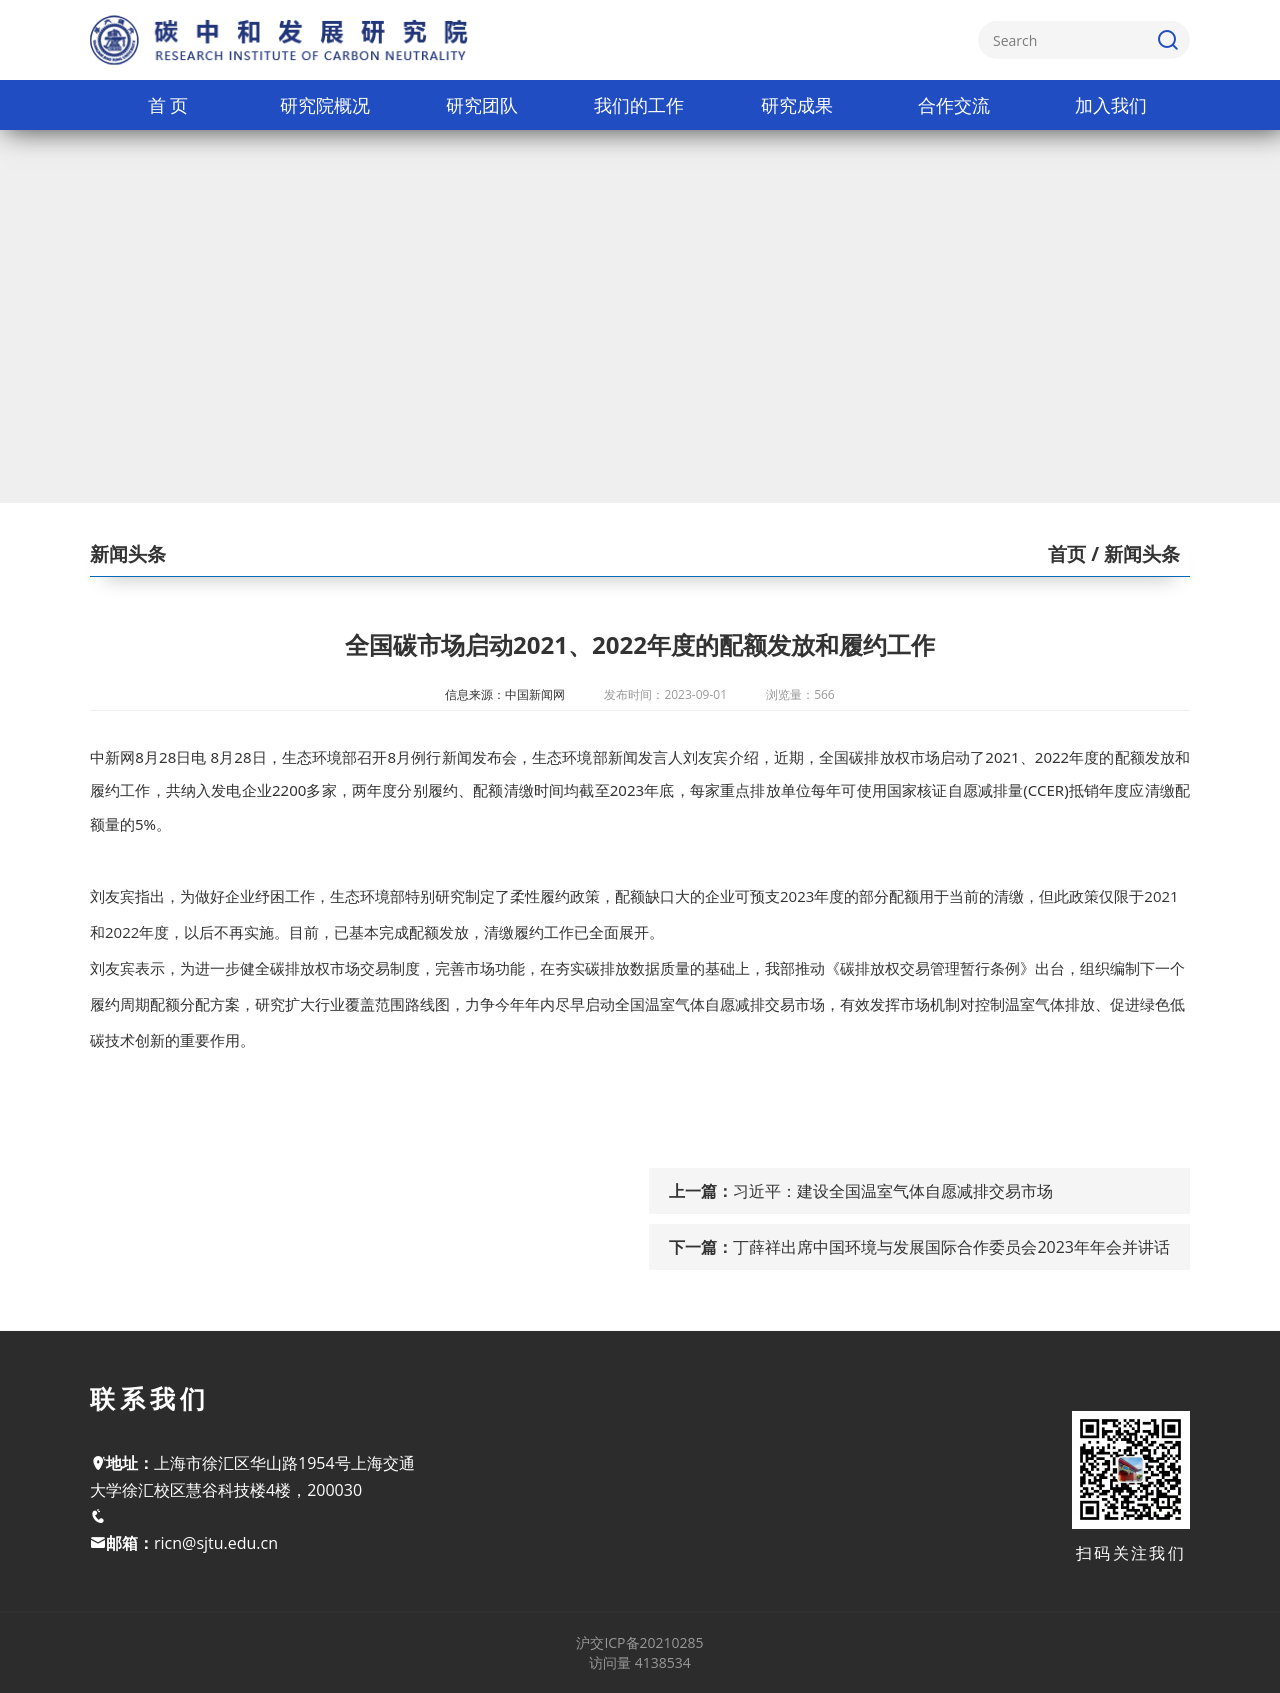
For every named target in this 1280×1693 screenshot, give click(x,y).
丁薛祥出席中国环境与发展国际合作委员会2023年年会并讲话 (951, 1247)
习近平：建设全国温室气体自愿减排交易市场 (893, 1191)
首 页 (168, 105)
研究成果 (797, 105)
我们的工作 (639, 105)
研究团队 (482, 105)
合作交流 (954, 105)
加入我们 (1111, 105)
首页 (1067, 554)
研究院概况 (325, 105)
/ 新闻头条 (1133, 554)
